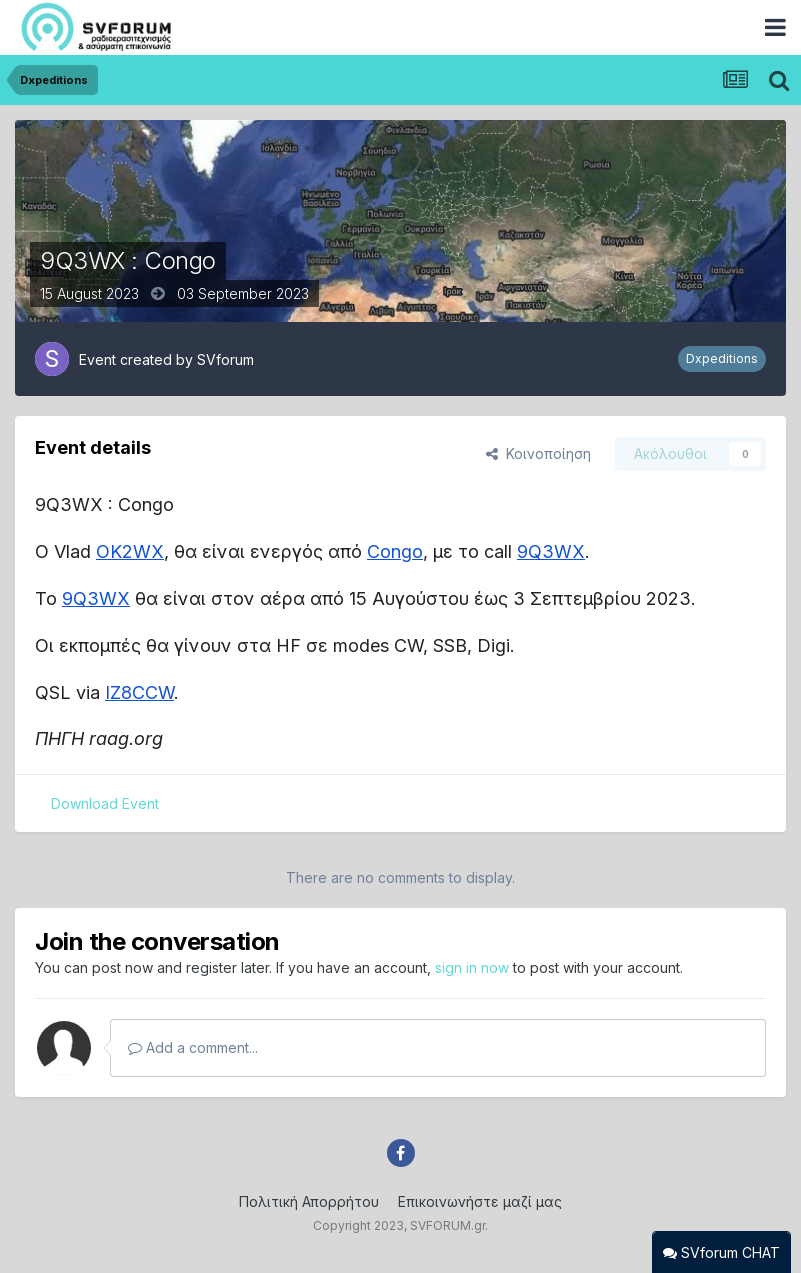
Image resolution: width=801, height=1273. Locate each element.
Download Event (105, 803)
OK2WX (130, 551)
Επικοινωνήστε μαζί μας (480, 1201)
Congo (395, 551)
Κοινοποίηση (538, 453)
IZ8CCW (139, 692)
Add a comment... (193, 1047)
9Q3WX (551, 551)
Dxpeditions (722, 358)
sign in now (472, 967)
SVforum (225, 359)
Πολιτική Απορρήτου (309, 1201)
